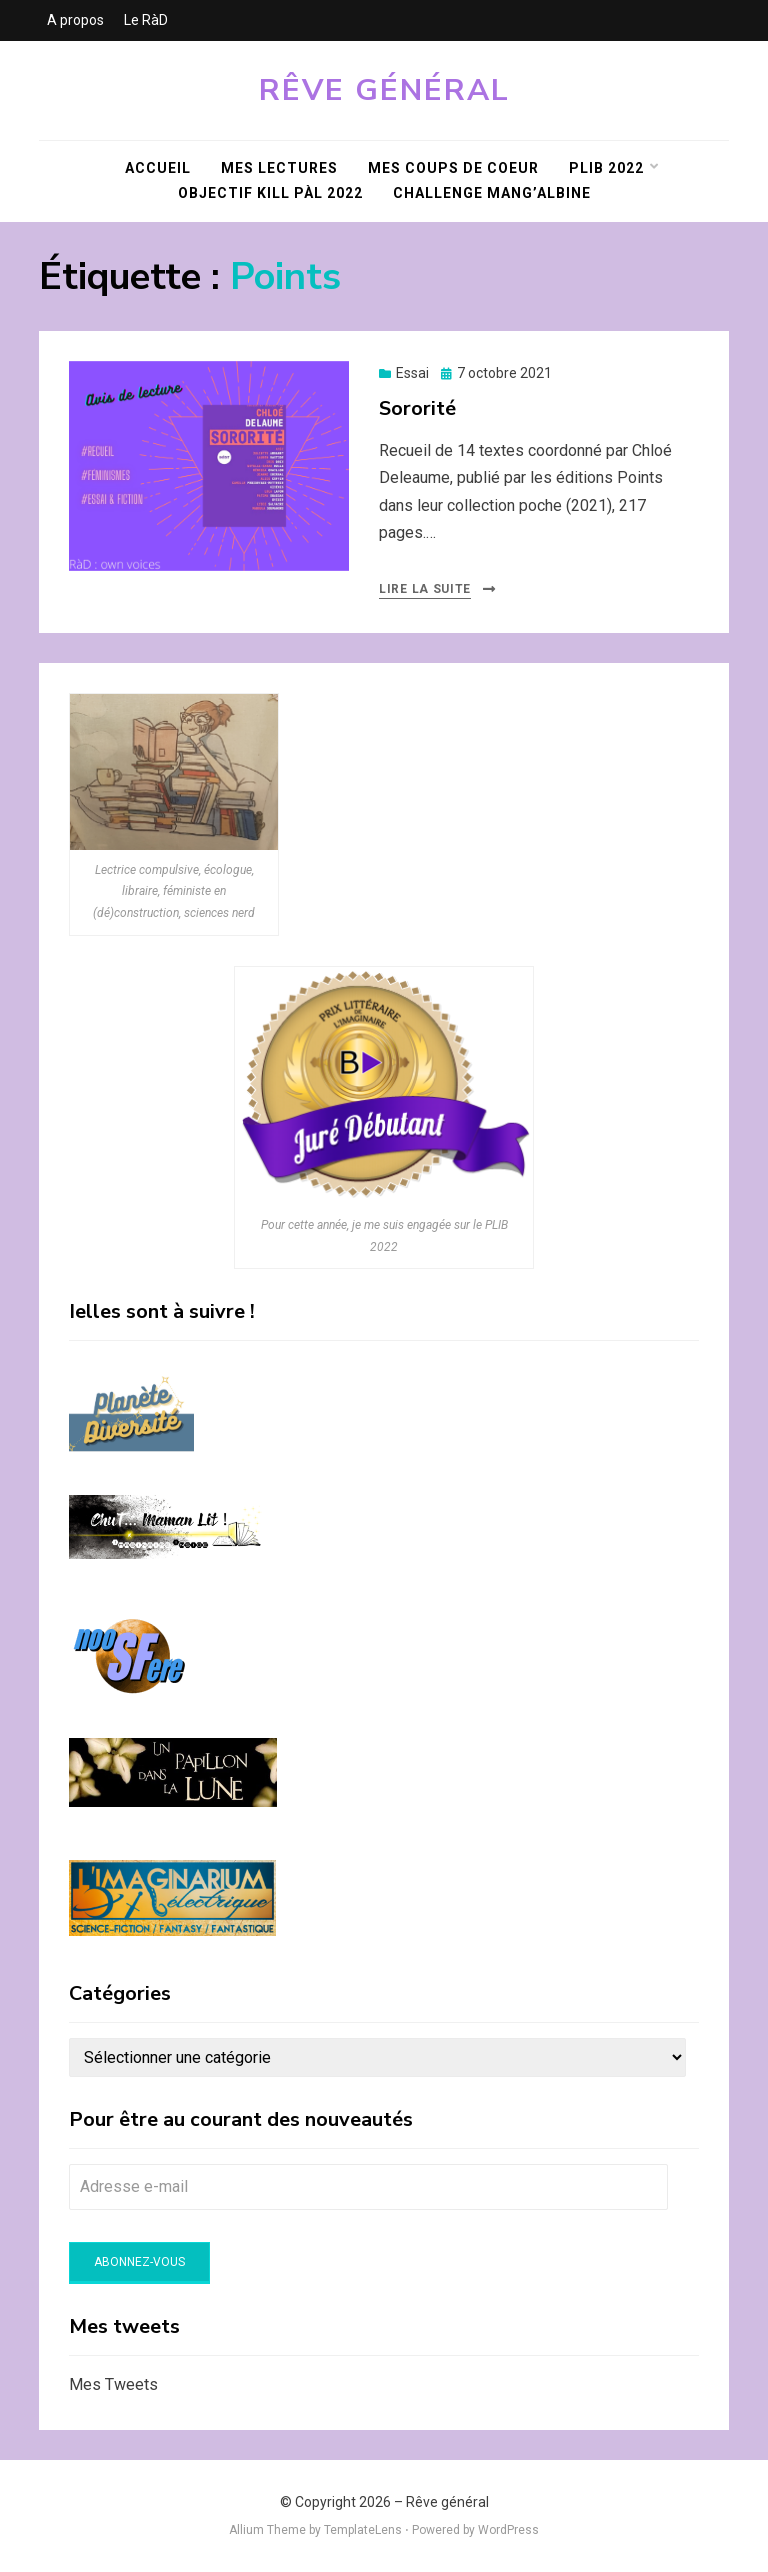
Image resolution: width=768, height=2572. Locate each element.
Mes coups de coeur (453, 168)
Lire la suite (425, 589)
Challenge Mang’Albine (492, 193)
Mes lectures (279, 168)
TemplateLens (363, 2530)
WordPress (508, 2530)
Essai (412, 373)
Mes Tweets (113, 2384)
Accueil (158, 168)
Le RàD (146, 20)
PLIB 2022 (606, 168)
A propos (75, 20)
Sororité (417, 408)
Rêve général (384, 90)
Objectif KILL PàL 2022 (270, 193)
